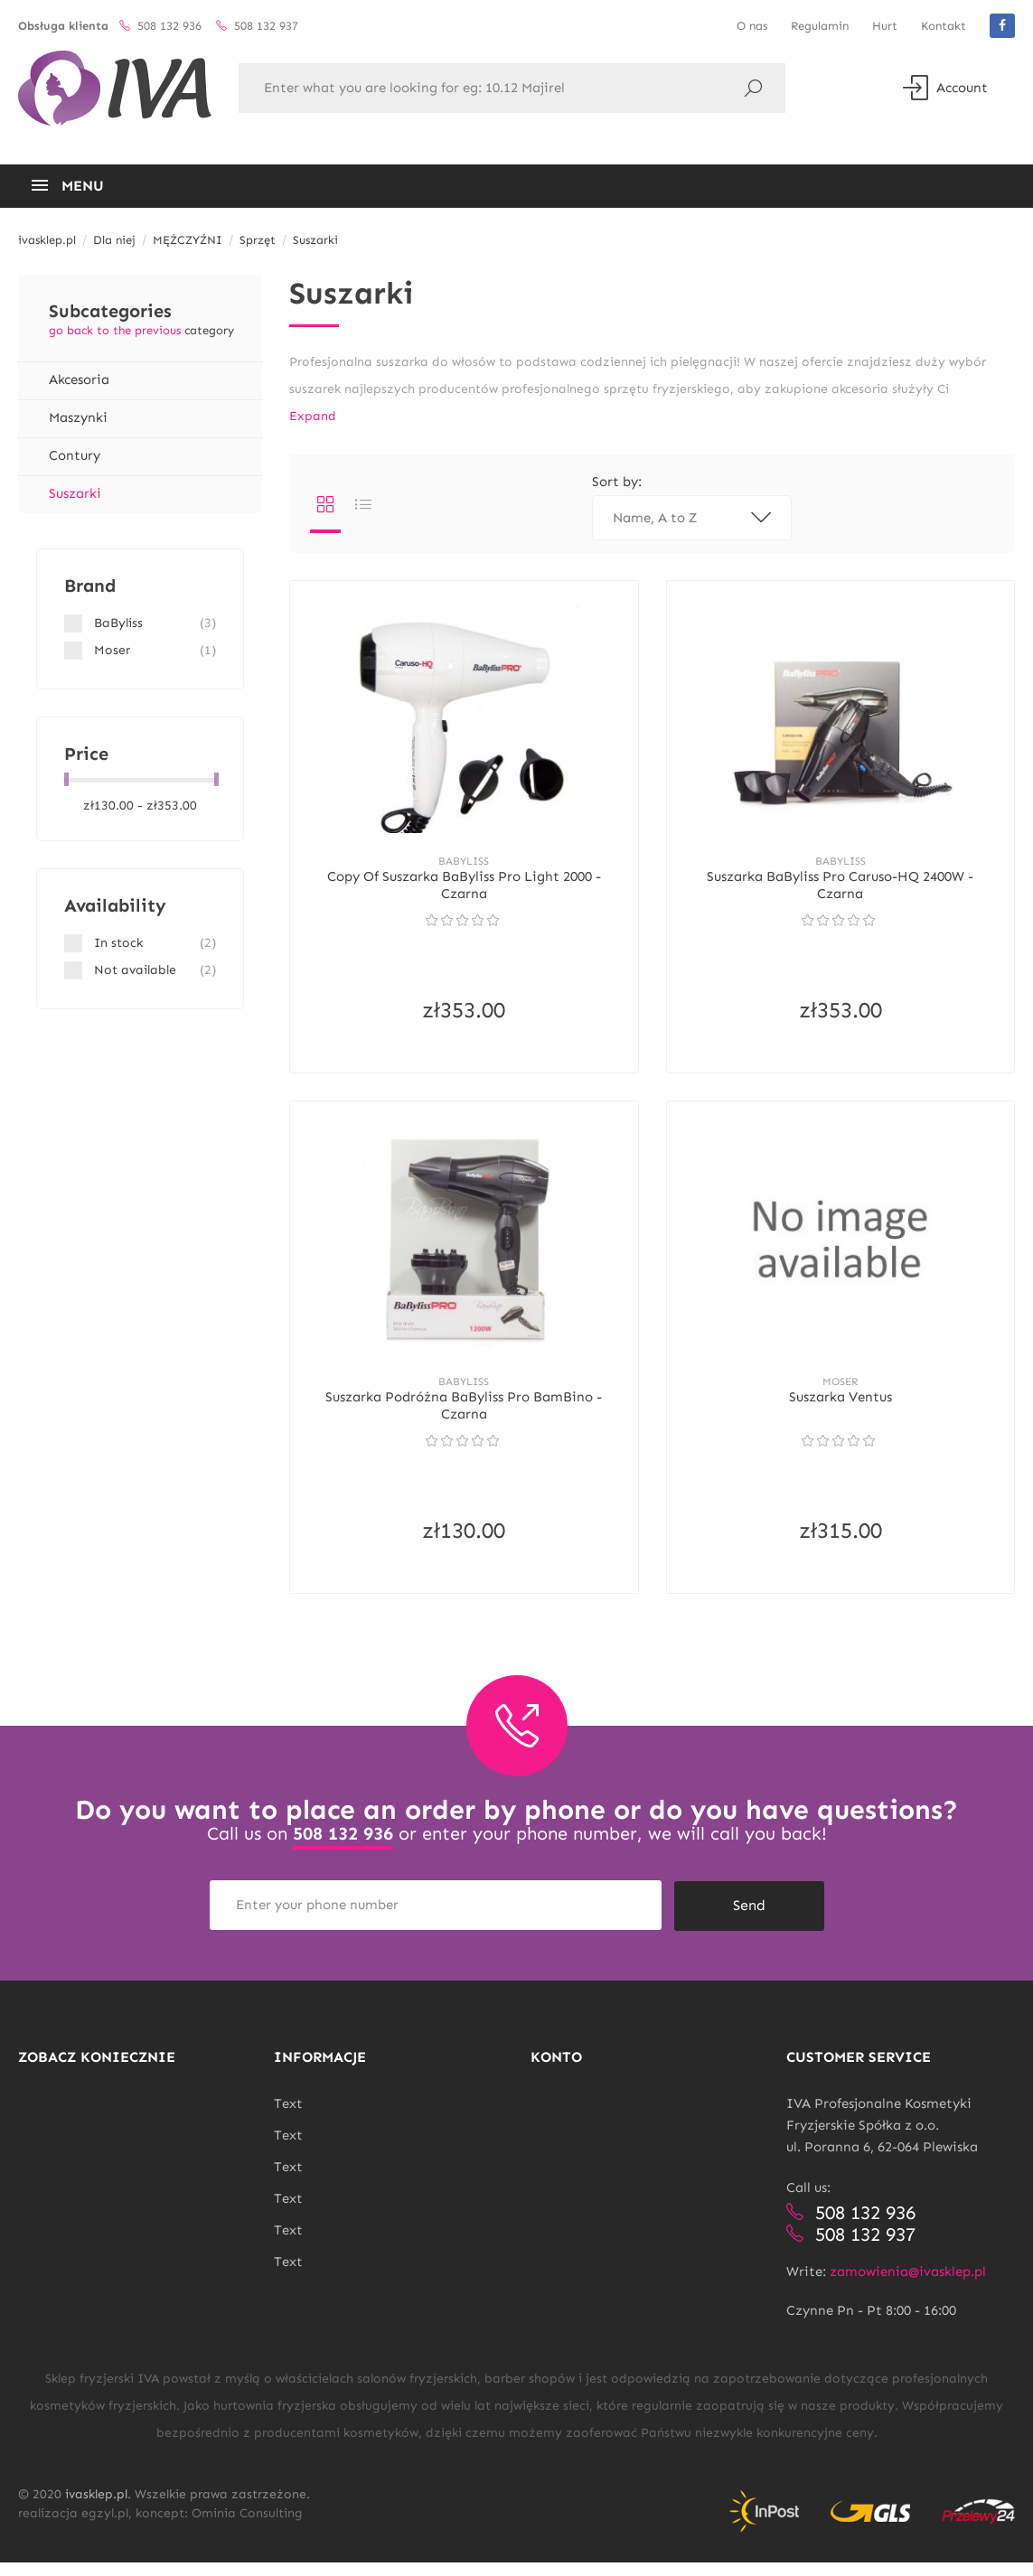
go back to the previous (115, 330)
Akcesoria (79, 379)
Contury (74, 455)
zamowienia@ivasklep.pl (908, 2285)
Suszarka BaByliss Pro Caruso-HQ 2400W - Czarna (840, 891)
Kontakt (943, 26)
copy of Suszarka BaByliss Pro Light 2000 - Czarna (464, 891)
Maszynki (78, 417)
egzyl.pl (104, 2526)
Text (288, 2117)
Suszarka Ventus (840, 1410)
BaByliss (463, 866)
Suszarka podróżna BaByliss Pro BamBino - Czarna (464, 1420)
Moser (840, 1395)
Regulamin (820, 26)
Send (749, 1918)
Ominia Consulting (247, 2526)
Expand (312, 416)
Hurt (884, 26)
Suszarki (75, 493)
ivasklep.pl (96, 2507)
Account (945, 87)
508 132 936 (343, 1849)
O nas (752, 26)
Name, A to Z (692, 517)
